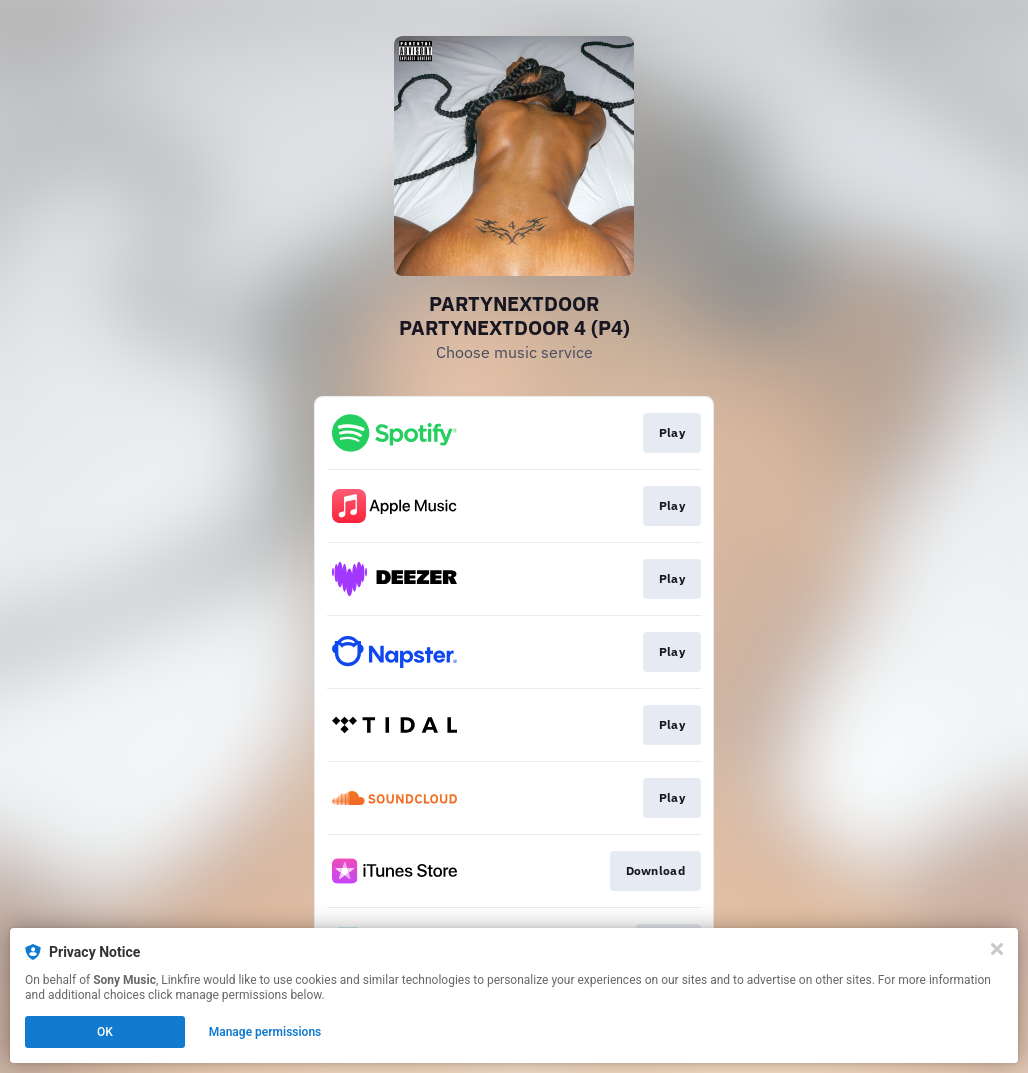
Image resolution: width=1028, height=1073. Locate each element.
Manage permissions (265, 1032)
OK (105, 1032)
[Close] (997, 949)
